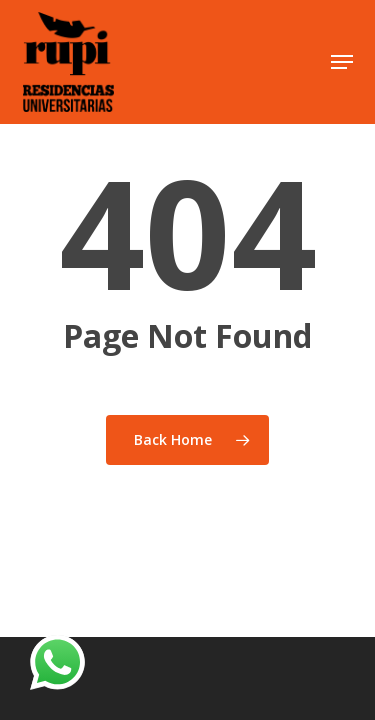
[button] (342, 62)
